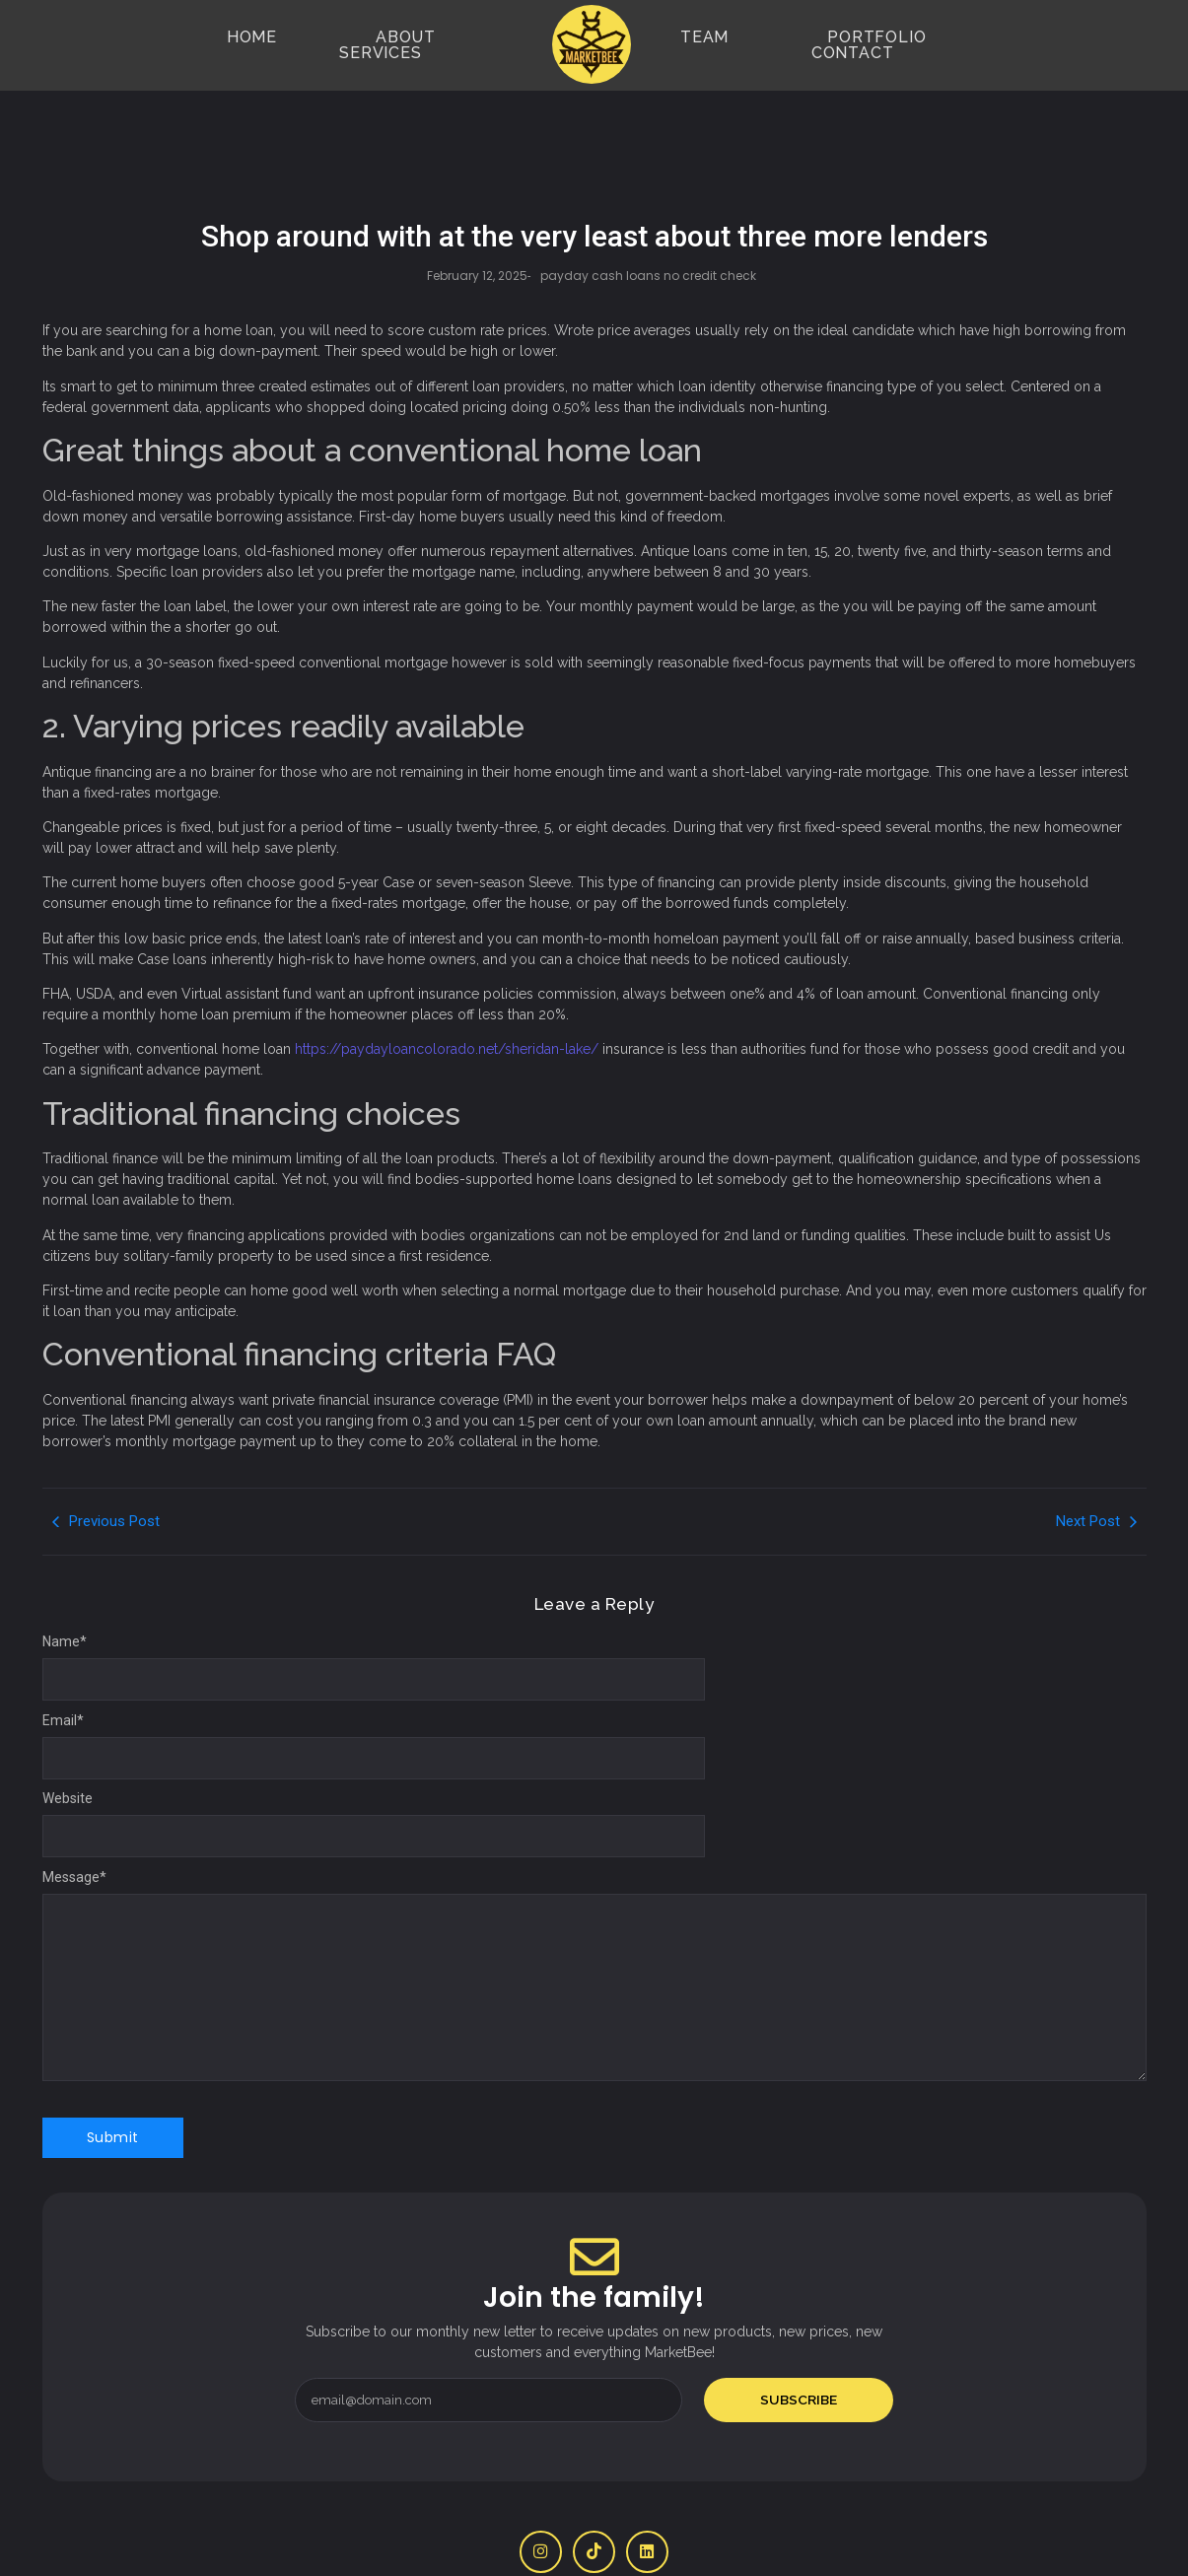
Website (67, 1739)
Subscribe (798, 2340)
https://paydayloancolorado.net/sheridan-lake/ (446, 990)
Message (74, 1818)
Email (63, 1661)
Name (64, 1582)
